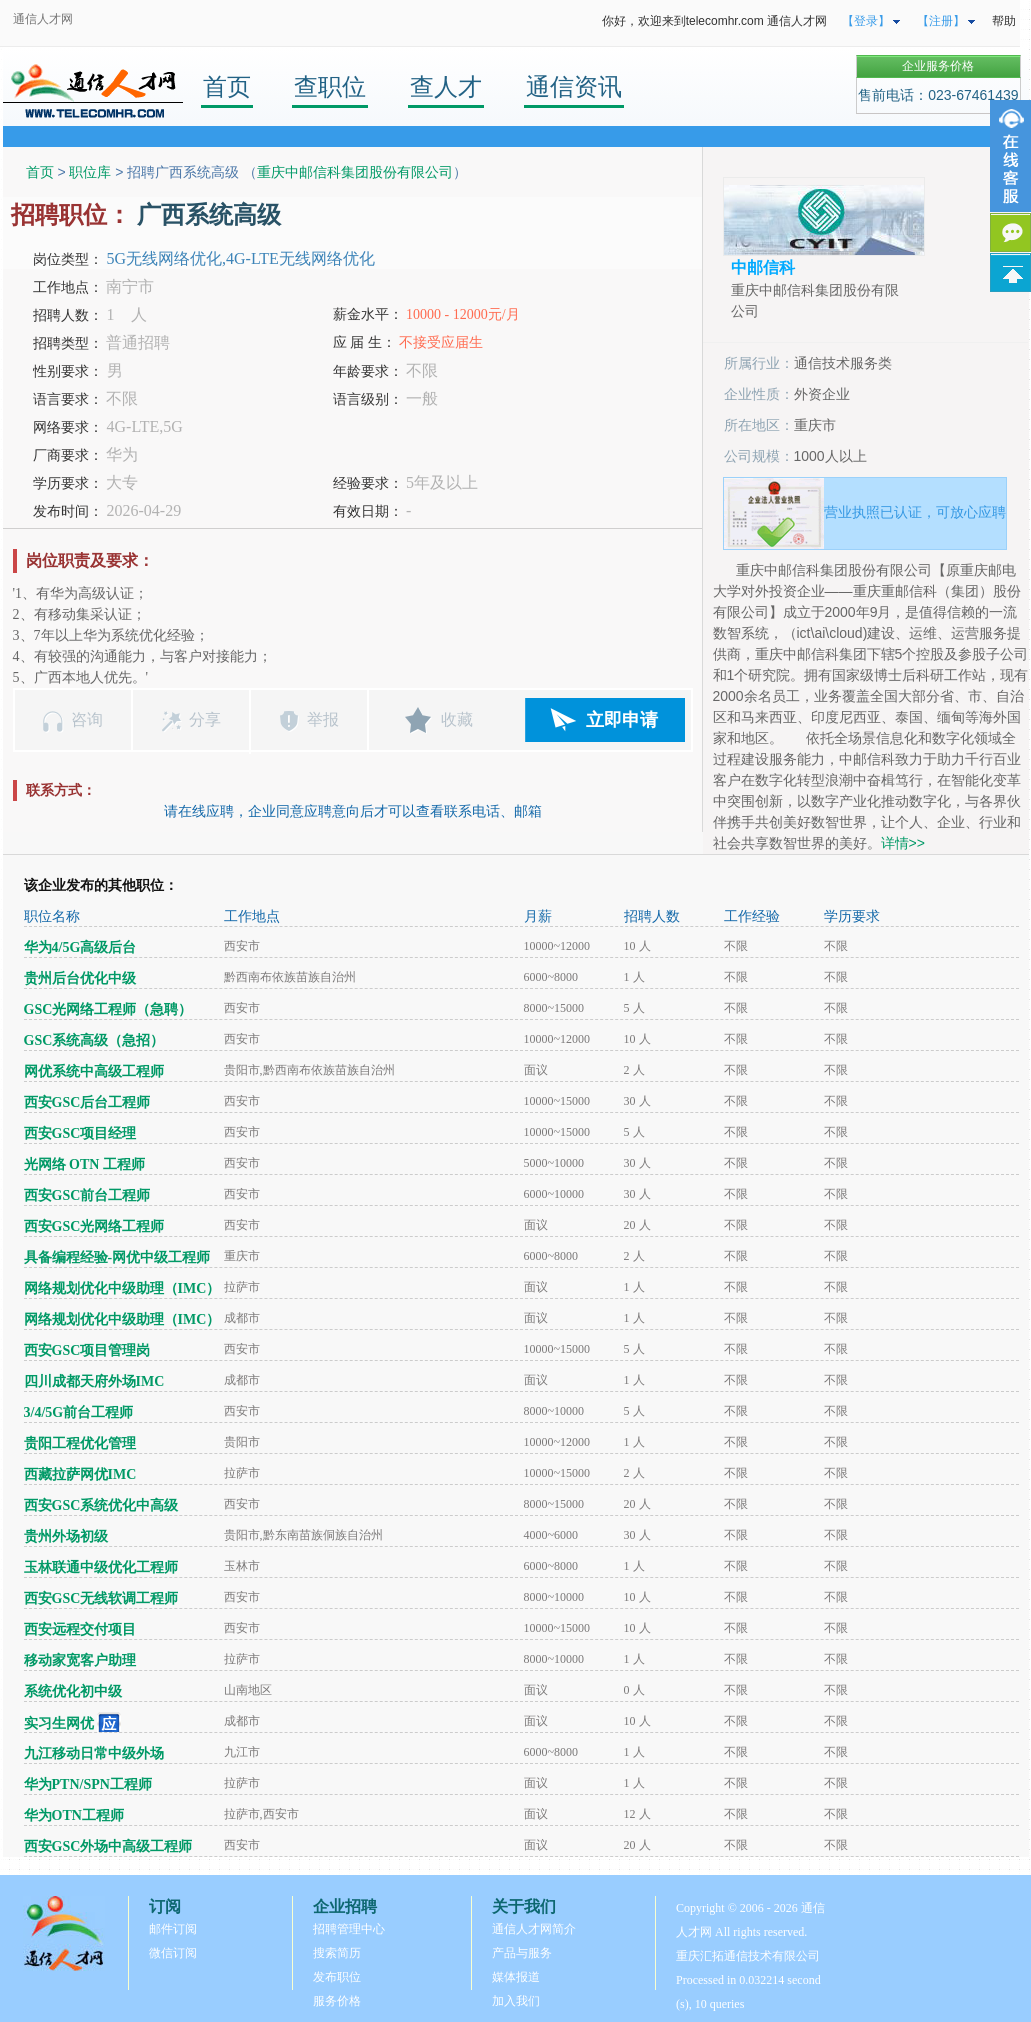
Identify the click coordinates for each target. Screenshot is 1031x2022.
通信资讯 (574, 86)
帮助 (1004, 21)
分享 (205, 719)
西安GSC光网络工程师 (94, 1226)
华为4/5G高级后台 (80, 947)
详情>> (903, 843)
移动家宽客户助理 (80, 1660)
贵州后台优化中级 (80, 978)
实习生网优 (59, 1723)
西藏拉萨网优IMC (80, 1474)
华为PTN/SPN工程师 (88, 1784)
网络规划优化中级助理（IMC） (122, 1288)
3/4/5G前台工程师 (79, 1412)
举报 (323, 719)
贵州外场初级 (66, 1536)
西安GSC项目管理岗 (87, 1350)
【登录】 (866, 21)
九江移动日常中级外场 (94, 1753)
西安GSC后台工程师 (87, 1102)
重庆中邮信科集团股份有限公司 (355, 172)
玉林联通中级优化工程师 (101, 1567)
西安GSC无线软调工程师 (101, 1598)
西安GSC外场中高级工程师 (108, 1846)
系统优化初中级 (73, 1691)
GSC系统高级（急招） (94, 1040)
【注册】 (941, 21)
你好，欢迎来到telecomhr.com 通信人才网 (714, 21)
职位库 (90, 172)
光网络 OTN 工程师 (84, 1164)
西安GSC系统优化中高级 (101, 1505)
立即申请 (622, 720)
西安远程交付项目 (80, 1629)
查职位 (330, 86)
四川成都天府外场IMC (94, 1381)
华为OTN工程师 (74, 1815)
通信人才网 (43, 19)
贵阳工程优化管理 (80, 1443)
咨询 (87, 719)
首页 (227, 86)
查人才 (446, 86)
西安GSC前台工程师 (87, 1195)
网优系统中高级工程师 (94, 1071)
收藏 (457, 719)
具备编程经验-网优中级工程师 (117, 1257)
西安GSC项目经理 (80, 1133)
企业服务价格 (938, 66)
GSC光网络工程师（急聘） (108, 1009)
